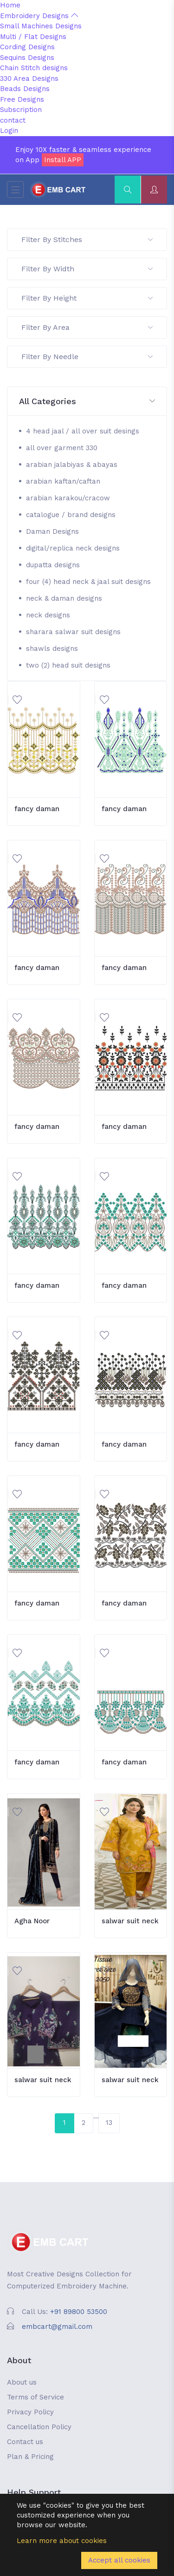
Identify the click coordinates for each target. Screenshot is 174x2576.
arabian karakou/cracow (68, 498)
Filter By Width (87, 268)
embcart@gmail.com (57, 2326)
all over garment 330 (61, 448)
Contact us (25, 2442)
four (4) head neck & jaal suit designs (88, 581)
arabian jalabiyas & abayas (71, 464)
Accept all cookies (119, 2560)
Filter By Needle (87, 356)
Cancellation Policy (39, 2427)
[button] (87, 401)
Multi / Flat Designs (33, 37)
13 (109, 2122)
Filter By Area (87, 327)
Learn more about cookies (62, 2541)
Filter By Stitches (87, 239)
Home (10, 5)
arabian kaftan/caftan (63, 481)
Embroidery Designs (39, 16)
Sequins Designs (27, 57)
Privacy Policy (30, 2412)
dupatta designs (53, 565)
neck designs (48, 615)
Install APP (62, 160)
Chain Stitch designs (34, 68)
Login (9, 130)
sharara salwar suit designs (73, 632)
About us (22, 2382)
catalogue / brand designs (71, 515)
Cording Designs (27, 47)
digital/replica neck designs (73, 548)
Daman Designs (52, 531)
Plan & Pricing (30, 2456)
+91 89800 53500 (78, 2311)
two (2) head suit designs (68, 665)
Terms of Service (35, 2397)
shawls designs (52, 648)
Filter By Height (87, 298)
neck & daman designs (64, 598)
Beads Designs (25, 89)
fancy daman (36, 809)
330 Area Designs (29, 78)
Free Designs (22, 99)
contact (13, 120)
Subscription (21, 109)
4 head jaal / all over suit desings (82, 431)
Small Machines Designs (41, 26)
